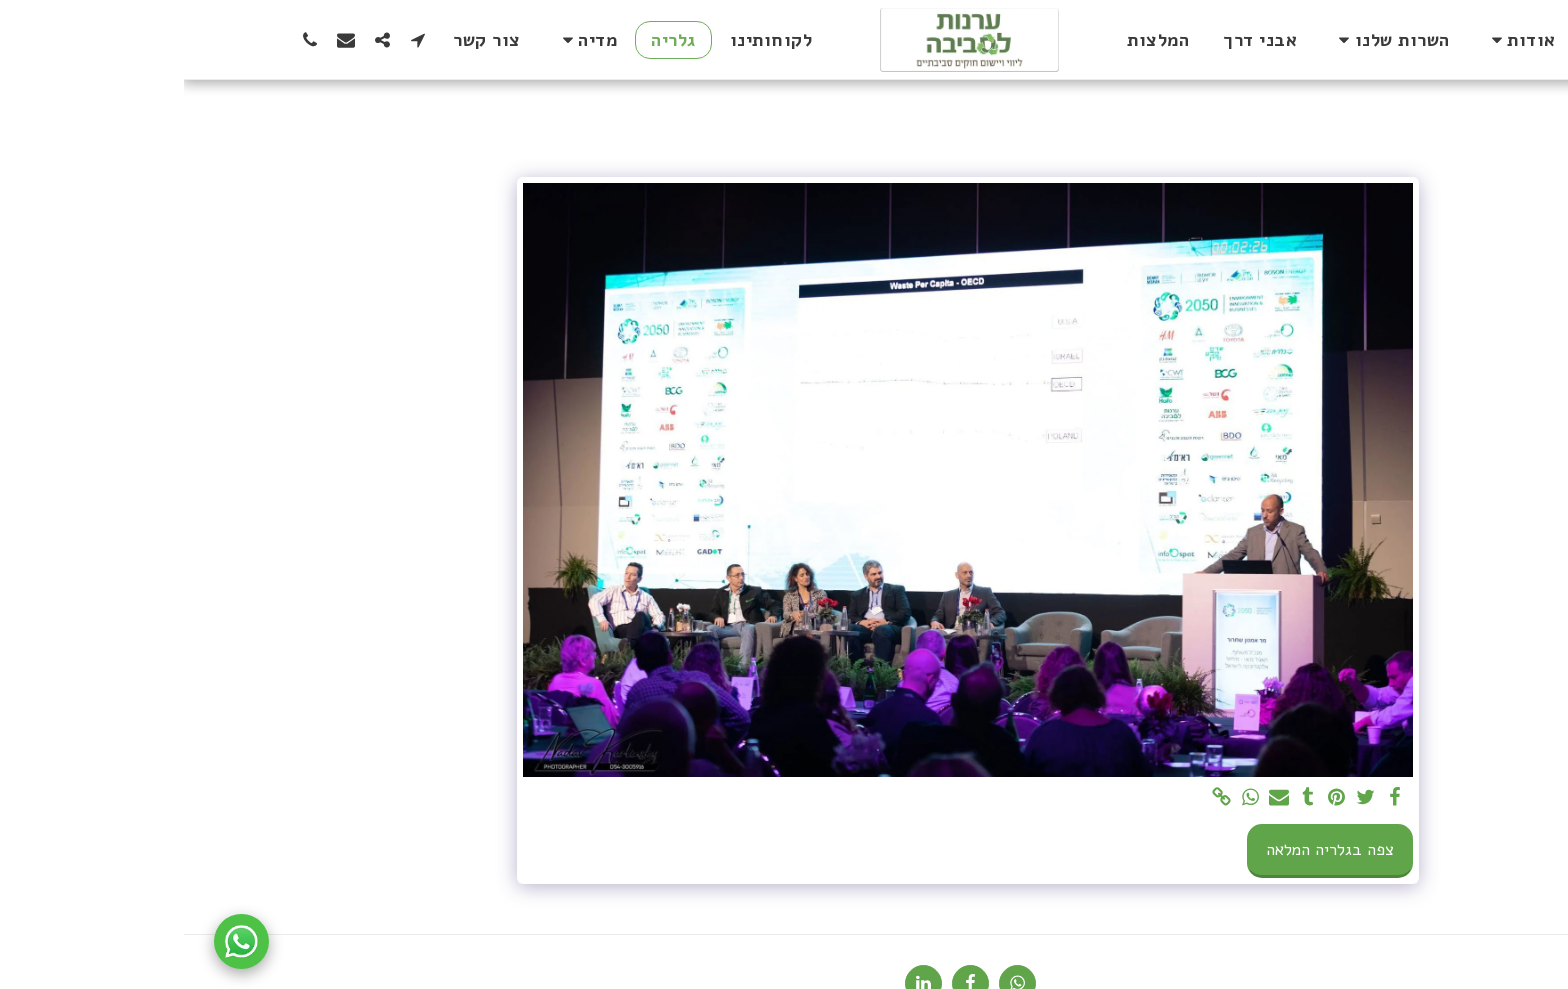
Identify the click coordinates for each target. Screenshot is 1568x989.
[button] (1336, 40)
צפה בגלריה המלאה (1146, 849)
